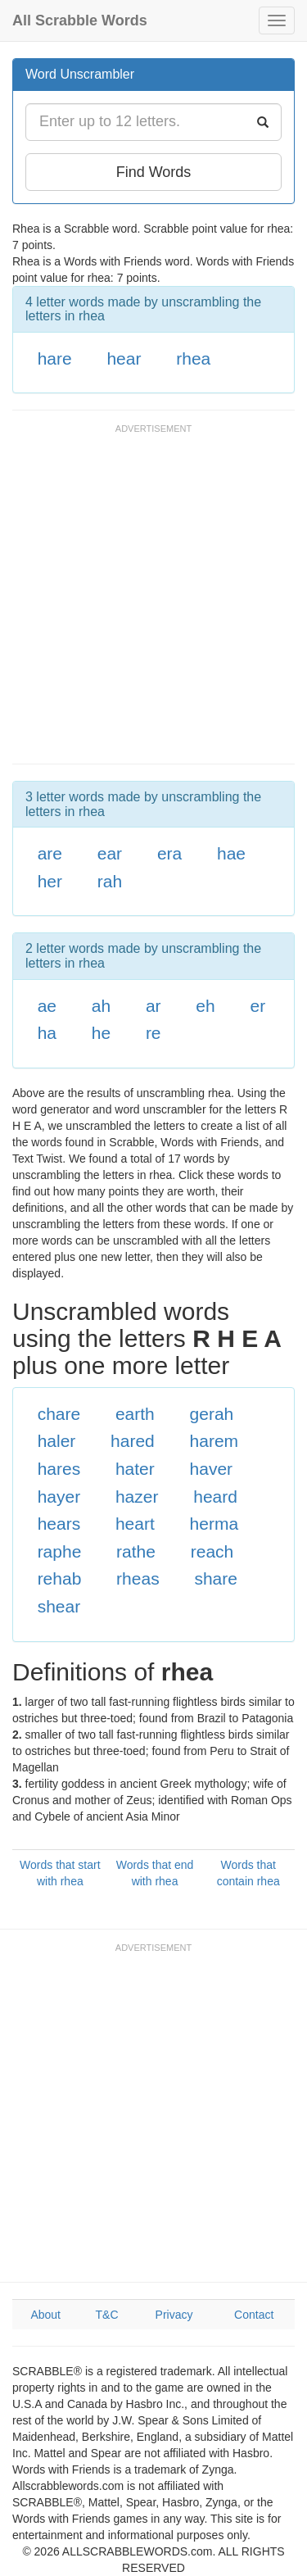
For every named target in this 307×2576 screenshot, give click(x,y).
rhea (193, 358)
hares (59, 1468)
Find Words (154, 172)
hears (59, 1523)
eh (205, 1005)
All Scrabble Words (79, 20)
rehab (60, 1578)
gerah (212, 1413)
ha (47, 1032)
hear (123, 358)
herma (214, 1523)
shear (59, 1606)
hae (231, 853)
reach (212, 1551)
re (153, 1032)
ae (47, 1005)
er (257, 1005)
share (215, 1578)
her (50, 881)
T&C (107, 2314)
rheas (138, 1578)
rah (109, 881)
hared (133, 1440)
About (45, 2314)
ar (153, 1005)
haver (211, 1468)
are (50, 853)
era (169, 853)
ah (101, 1005)
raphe (60, 1551)
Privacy (174, 2314)
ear (109, 853)
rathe (136, 1551)
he (101, 1032)
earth (135, 1413)
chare (59, 1413)
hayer (59, 1496)
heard (215, 1496)
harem (214, 1440)
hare (55, 358)
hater (135, 1468)
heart (135, 1523)
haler (57, 1440)
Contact (253, 2314)
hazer (137, 1496)
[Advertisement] (153, 601)
